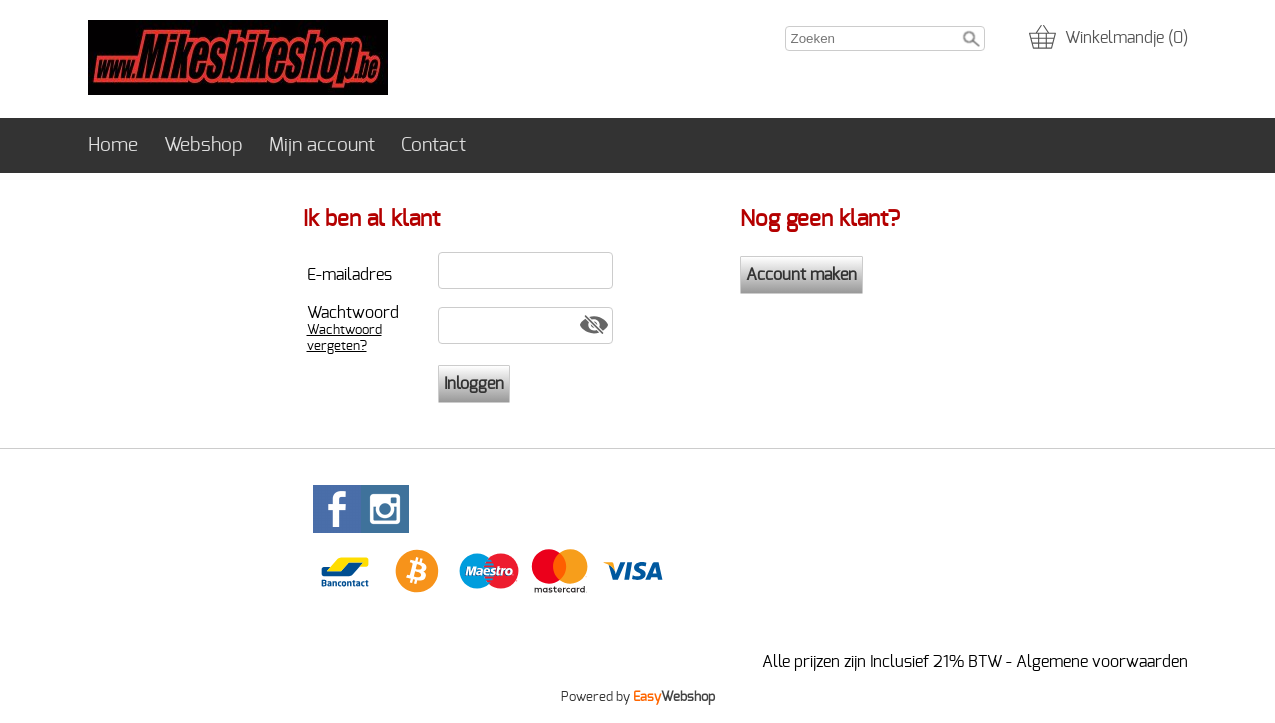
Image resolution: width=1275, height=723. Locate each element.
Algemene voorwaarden (1102, 662)
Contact (433, 145)
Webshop (203, 145)
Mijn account (322, 145)
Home (113, 145)
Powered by (638, 697)
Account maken (801, 275)
